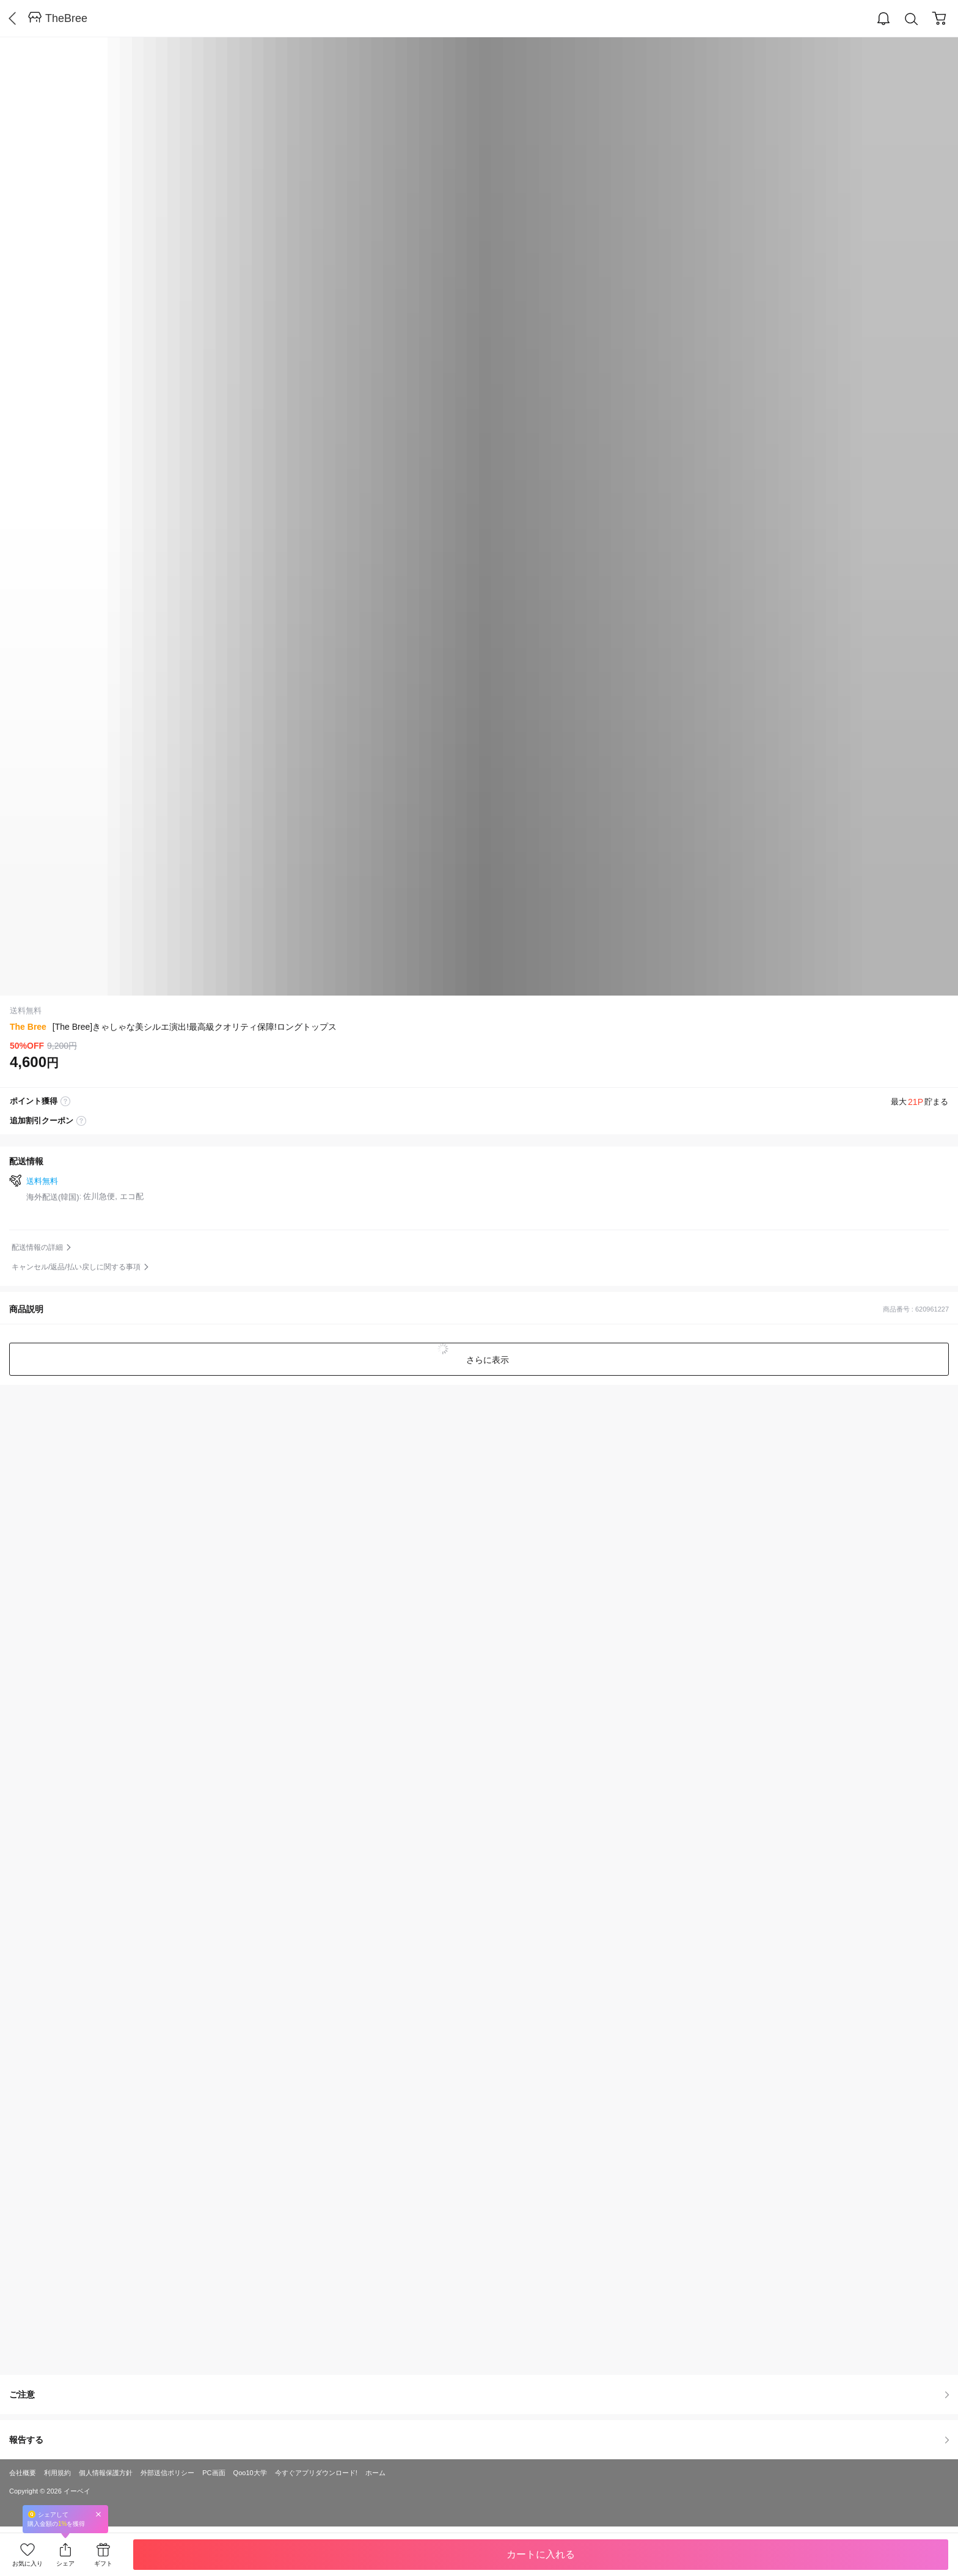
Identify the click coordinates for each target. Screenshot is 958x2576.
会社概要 (22, 2472)
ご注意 (479, 2394)
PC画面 (213, 2472)
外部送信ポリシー (167, 2472)
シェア (65, 2563)
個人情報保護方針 (106, 2472)
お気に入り (27, 2563)
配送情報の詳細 (37, 1247)
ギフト (103, 2563)
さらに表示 (486, 1360)
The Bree (28, 1027)
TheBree (66, 18)
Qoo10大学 (250, 2472)
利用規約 (57, 2472)
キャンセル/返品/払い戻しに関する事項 (76, 1267)
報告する (479, 2439)
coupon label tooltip (81, 1121)
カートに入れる (540, 2554)
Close (98, 2514)
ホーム (375, 2472)
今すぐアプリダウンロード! (316, 2472)
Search (911, 19)
